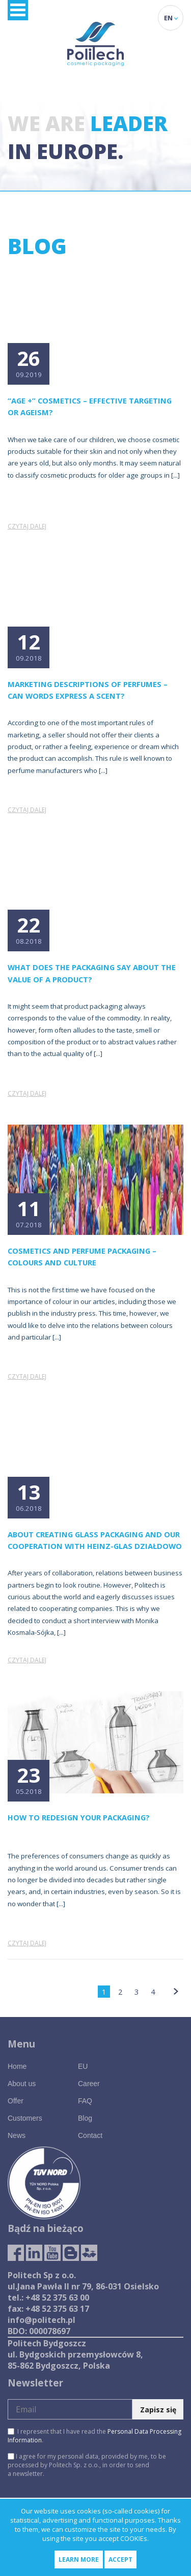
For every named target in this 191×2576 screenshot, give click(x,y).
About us (22, 2084)
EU (83, 2066)
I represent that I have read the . (94, 2435)
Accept (120, 2559)
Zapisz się (158, 2409)
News (16, 2135)
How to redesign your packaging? (79, 1817)
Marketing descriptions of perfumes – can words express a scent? (88, 690)
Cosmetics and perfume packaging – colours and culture (82, 1256)
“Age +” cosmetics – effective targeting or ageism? (90, 406)
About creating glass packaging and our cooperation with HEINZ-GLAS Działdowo (95, 1540)
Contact (90, 2135)
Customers (25, 2118)
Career (89, 2084)
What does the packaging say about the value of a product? (92, 973)
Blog (85, 2118)
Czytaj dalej (27, 526)
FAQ (85, 2101)
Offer (15, 2101)
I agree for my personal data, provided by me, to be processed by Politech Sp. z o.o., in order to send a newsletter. (87, 2465)
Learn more (79, 2559)
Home (17, 2066)
